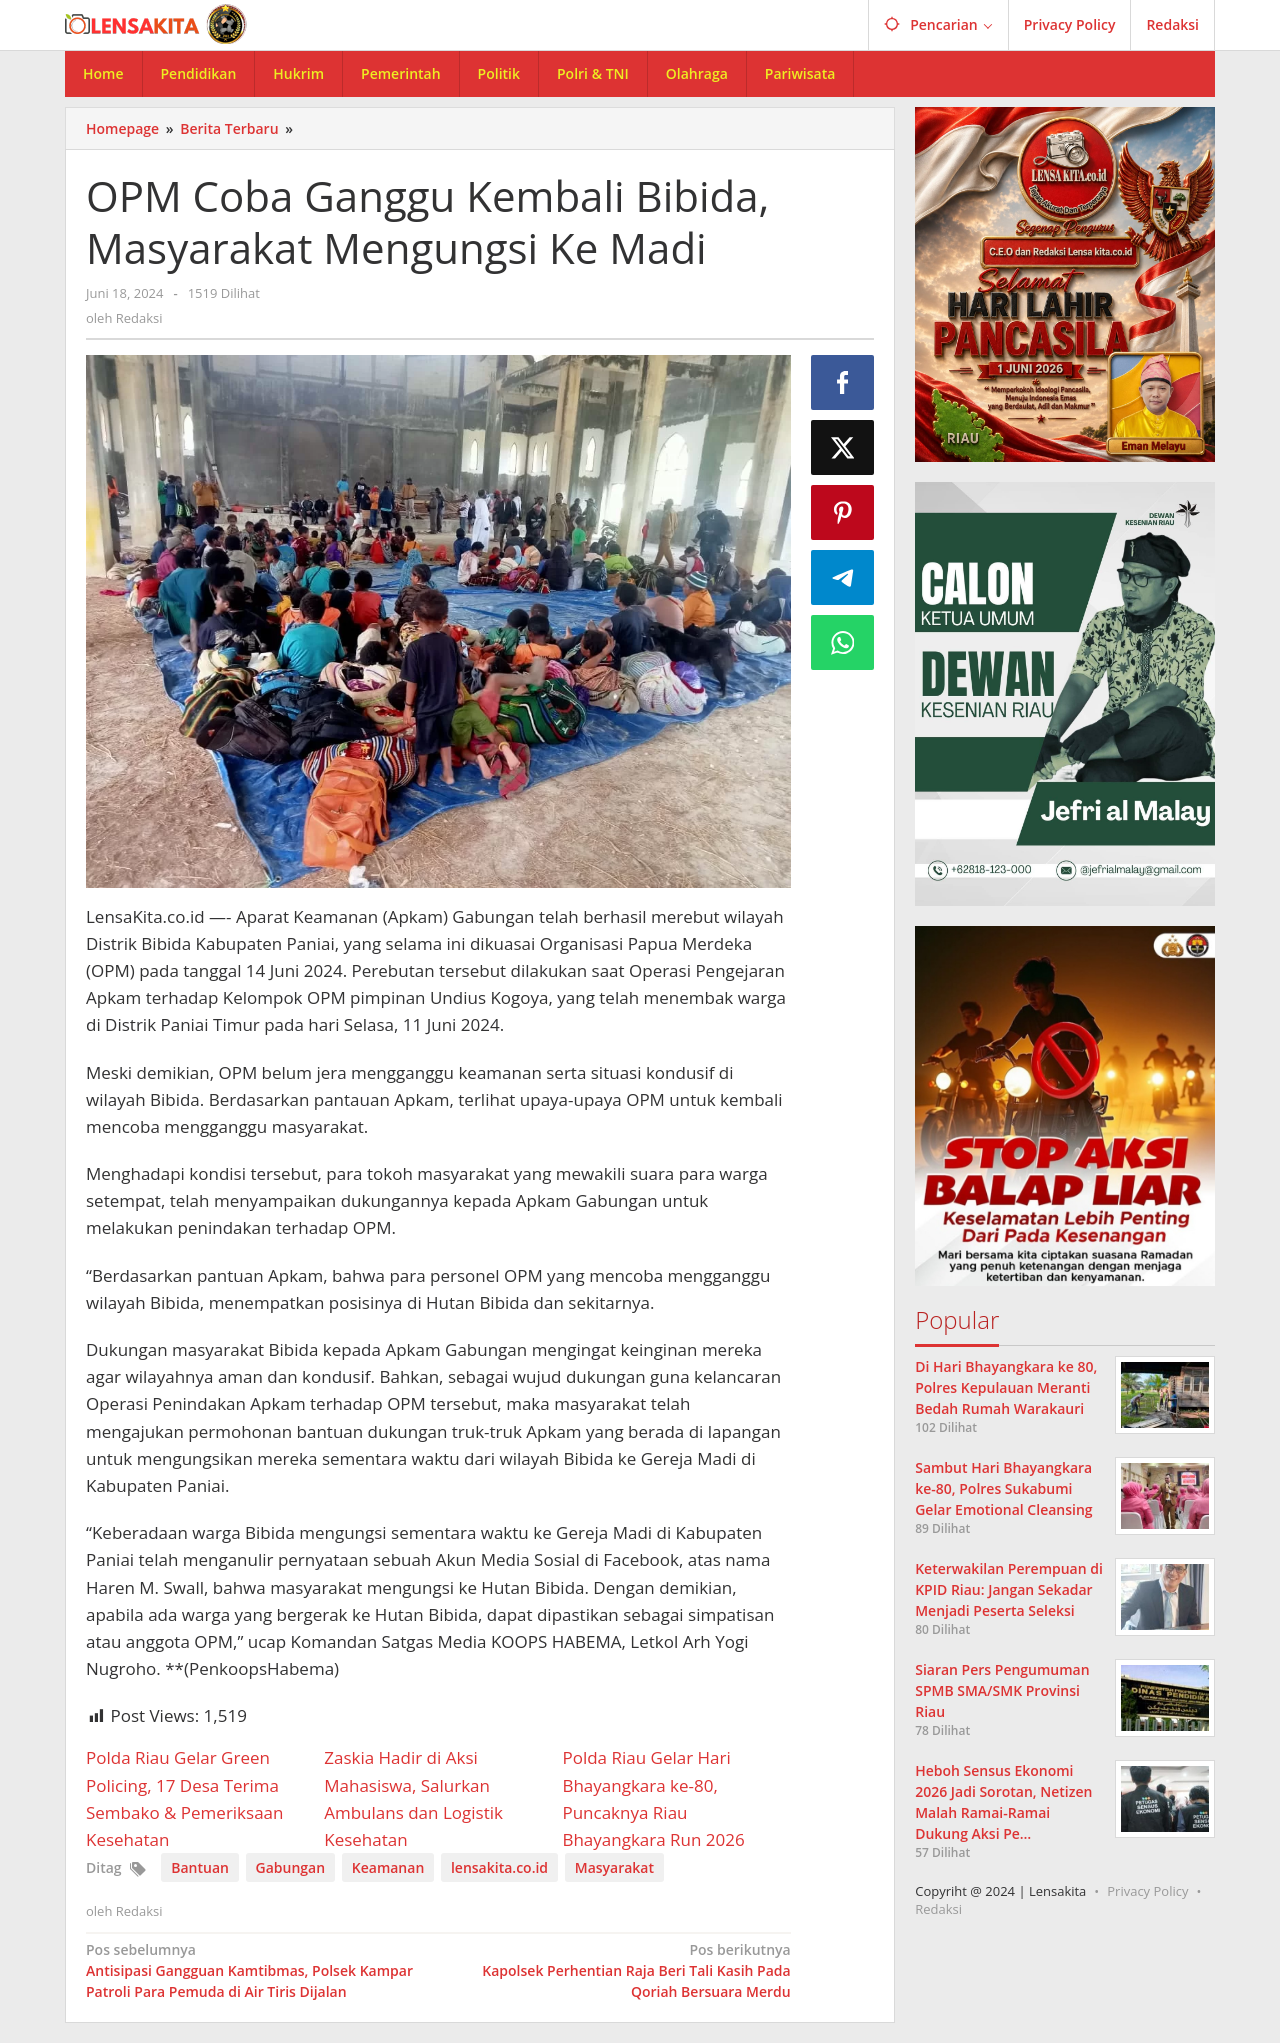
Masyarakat (614, 1867)
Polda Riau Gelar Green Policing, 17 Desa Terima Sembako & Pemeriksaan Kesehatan (184, 1798)
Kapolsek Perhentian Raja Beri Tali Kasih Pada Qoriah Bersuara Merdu (621, 1970)
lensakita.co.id (499, 1867)
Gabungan (291, 1867)
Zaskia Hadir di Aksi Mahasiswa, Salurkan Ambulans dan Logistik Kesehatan (413, 1798)
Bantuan (200, 1867)
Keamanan (388, 1867)
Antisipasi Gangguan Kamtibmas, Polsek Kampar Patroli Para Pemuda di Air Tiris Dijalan (255, 1970)
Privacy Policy (1147, 1891)
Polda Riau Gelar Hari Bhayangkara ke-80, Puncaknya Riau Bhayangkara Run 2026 (653, 1798)
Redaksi (938, 1909)
